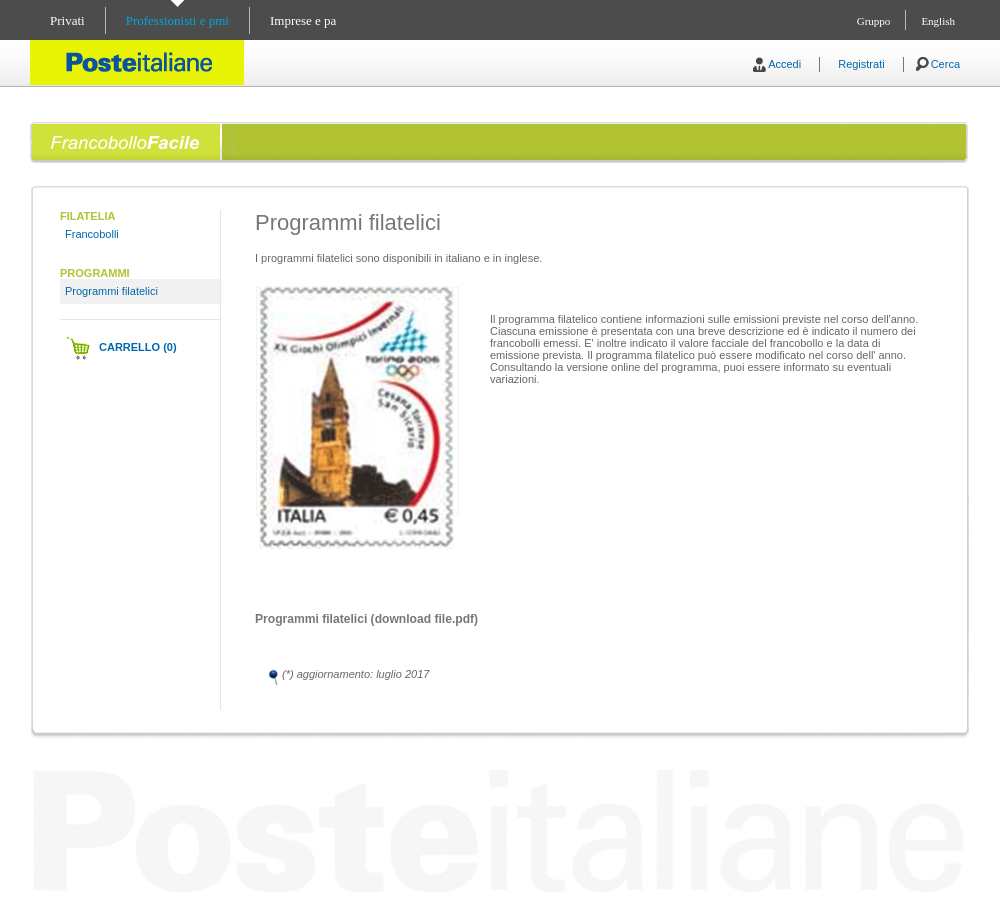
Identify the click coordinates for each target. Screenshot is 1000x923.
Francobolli (92, 234)
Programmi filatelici (111, 291)
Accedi (784, 64)
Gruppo (874, 21)
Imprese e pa (303, 20)
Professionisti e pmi (177, 20)
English (938, 21)
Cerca (945, 64)
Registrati (861, 64)
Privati (67, 20)
